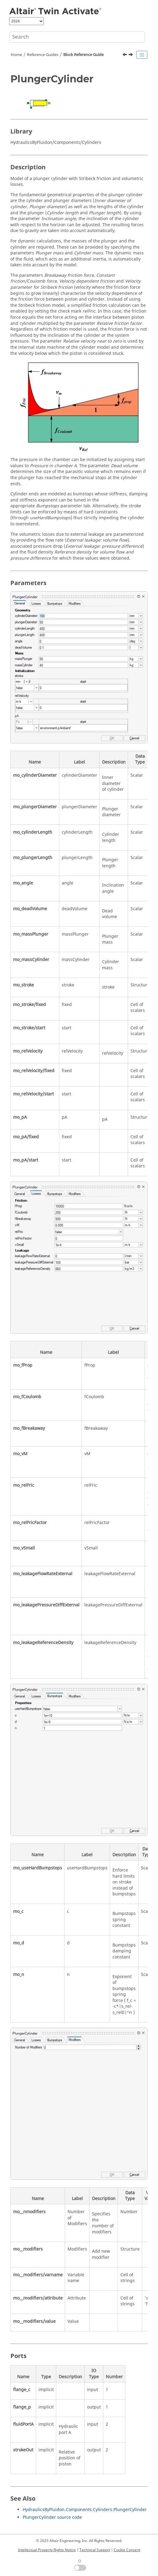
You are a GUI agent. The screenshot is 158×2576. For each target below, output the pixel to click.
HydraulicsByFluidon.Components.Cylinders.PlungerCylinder (85, 2510)
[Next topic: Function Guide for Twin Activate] (131, 55)
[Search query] (77, 37)
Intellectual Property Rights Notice (47, 2550)
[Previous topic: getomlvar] (125, 55)
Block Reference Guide (83, 55)
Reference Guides (42, 55)
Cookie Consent (127, 2550)
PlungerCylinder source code (52, 2517)
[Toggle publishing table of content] (141, 55)
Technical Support (94, 2550)
